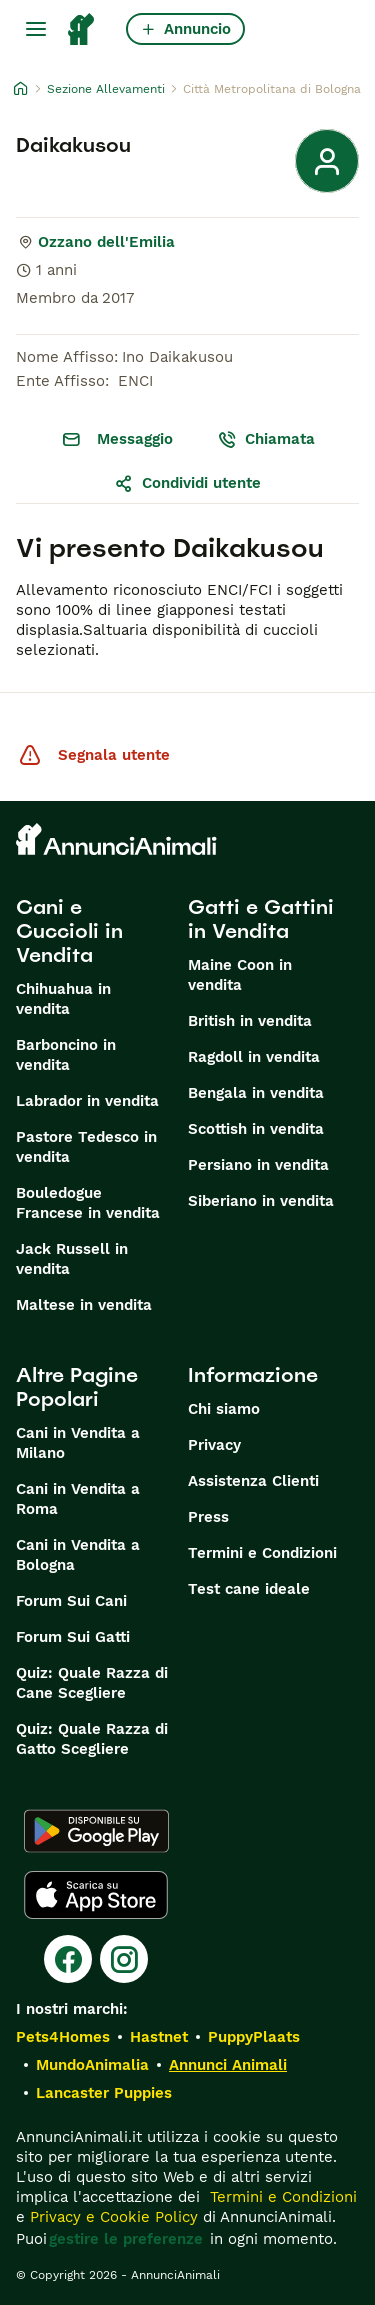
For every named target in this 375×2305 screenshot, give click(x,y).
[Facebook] (68, 1959)
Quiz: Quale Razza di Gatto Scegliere (92, 1739)
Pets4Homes (63, 2037)
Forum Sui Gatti (73, 1637)
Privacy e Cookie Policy (111, 2217)
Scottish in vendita (256, 1129)
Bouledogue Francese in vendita (88, 1203)
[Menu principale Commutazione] (36, 29)
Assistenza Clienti (253, 1481)
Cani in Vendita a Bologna (78, 1555)
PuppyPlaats (254, 2037)
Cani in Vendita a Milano (78, 1443)
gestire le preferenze (126, 2239)
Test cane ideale (249, 1589)
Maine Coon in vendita (240, 975)
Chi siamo (224, 1409)
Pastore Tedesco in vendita (86, 1147)
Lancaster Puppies (104, 2093)
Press (208, 1517)
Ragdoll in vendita (254, 1057)
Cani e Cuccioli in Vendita (69, 931)
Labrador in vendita (87, 1101)
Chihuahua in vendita (63, 999)
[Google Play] (96, 1831)
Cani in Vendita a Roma (78, 1499)
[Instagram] (124, 1959)
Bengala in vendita (256, 1093)
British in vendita (250, 1021)
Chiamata (266, 439)
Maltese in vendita (84, 1305)
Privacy (214, 1445)
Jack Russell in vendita (72, 1259)
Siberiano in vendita (261, 1201)
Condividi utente (187, 483)
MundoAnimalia (92, 2065)
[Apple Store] (96, 1895)
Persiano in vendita (258, 1165)
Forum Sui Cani (71, 1601)
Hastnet (159, 2037)
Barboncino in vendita (66, 1055)
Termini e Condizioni (262, 1553)
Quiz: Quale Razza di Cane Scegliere (92, 1683)
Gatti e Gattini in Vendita (261, 919)
